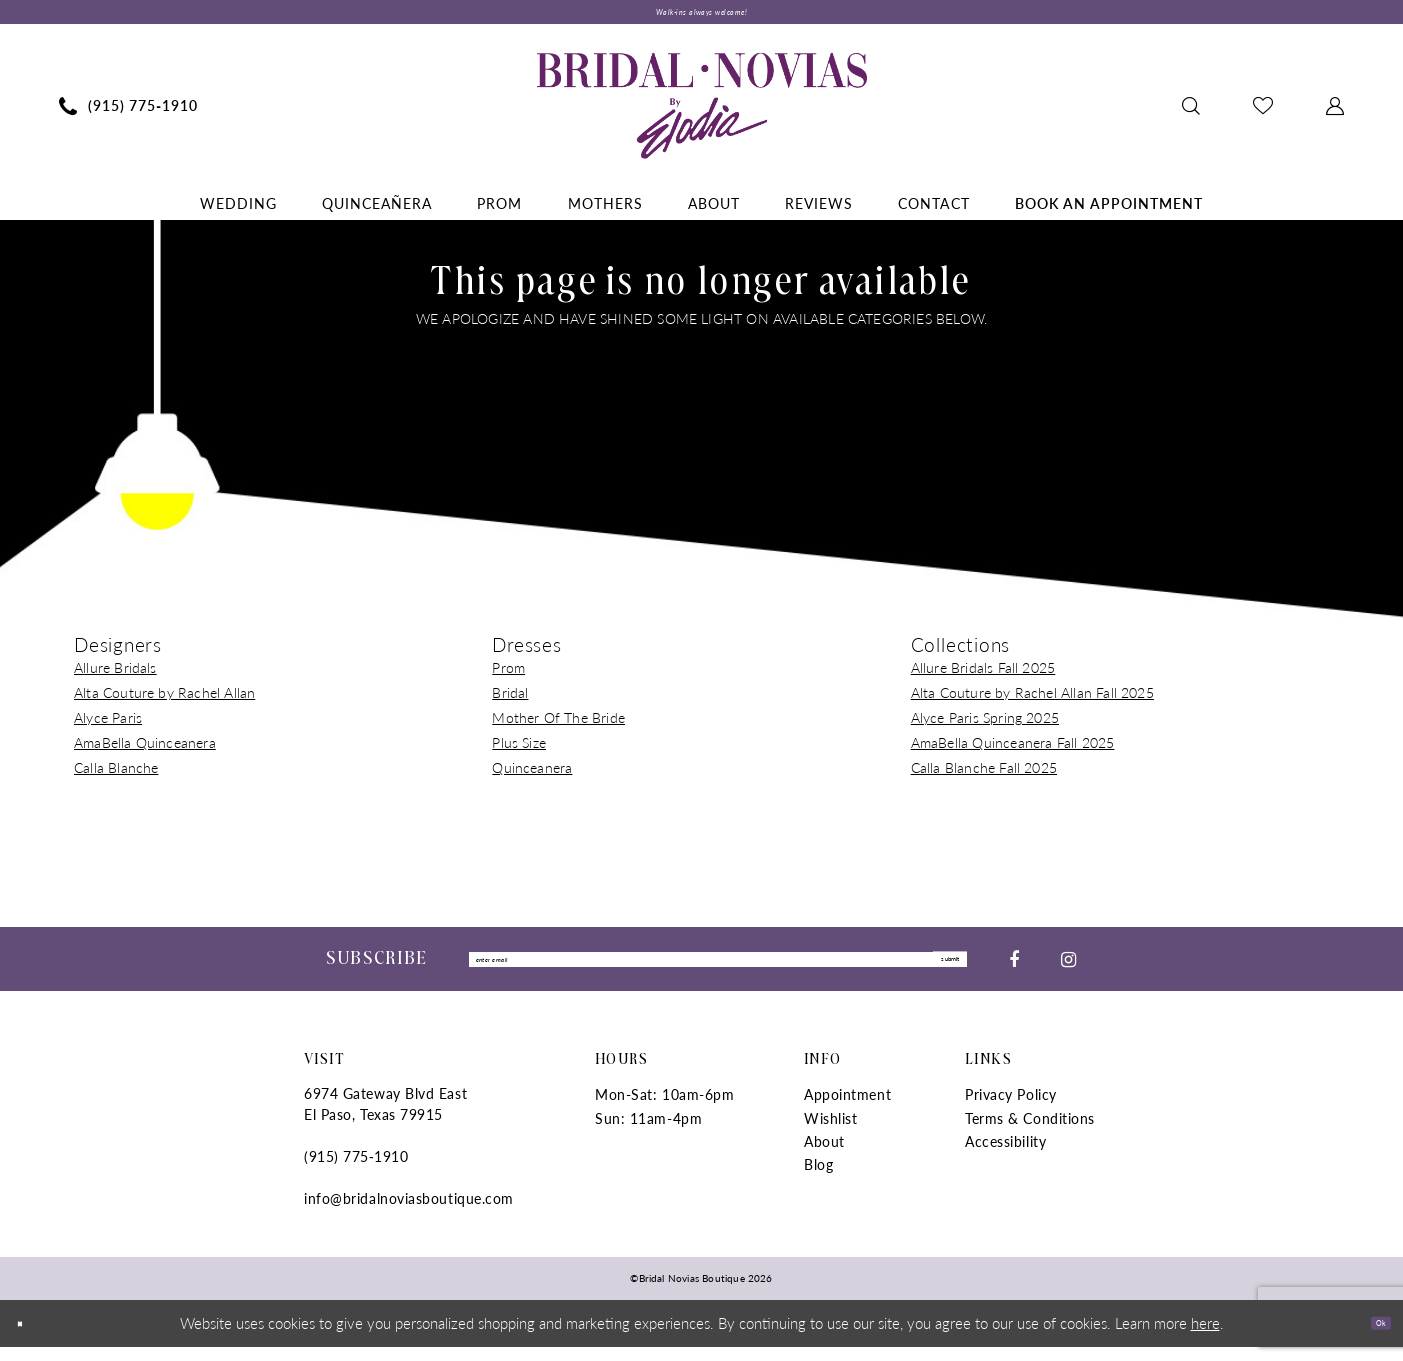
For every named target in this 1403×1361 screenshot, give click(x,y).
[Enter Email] (718, 970)
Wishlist (830, 1131)
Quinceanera (532, 776)
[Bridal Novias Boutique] (702, 114)
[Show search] (1191, 114)
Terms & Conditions (1030, 1131)
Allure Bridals (115, 676)
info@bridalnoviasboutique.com (409, 1212)
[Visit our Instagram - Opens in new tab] (1068, 970)
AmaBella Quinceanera (145, 751)
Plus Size (519, 751)
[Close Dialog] (29, 1337)
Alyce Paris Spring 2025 (985, 726)
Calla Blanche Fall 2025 (984, 776)
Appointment (847, 1108)
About (824, 1154)
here (1205, 1336)
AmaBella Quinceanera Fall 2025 (1013, 751)
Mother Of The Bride (558, 726)
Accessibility (1005, 1154)
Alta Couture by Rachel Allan (164, 701)
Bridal (510, 701)
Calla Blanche (116, 776)
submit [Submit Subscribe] (933, 970)
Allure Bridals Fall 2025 (983, 676)
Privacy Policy (1011, 1108)
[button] (1335, 114)
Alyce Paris (108, 726)
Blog (818, 1178)
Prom (508, 676)
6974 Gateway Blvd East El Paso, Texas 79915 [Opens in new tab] (385, 1117)
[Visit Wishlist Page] (1263, 114)
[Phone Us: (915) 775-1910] (129, 114)
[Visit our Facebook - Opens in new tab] (1014, 970)
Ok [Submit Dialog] (1370, 1336)
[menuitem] (129, 114)
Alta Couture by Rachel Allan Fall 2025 (1032, 701)
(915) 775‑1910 (356, 1170)
